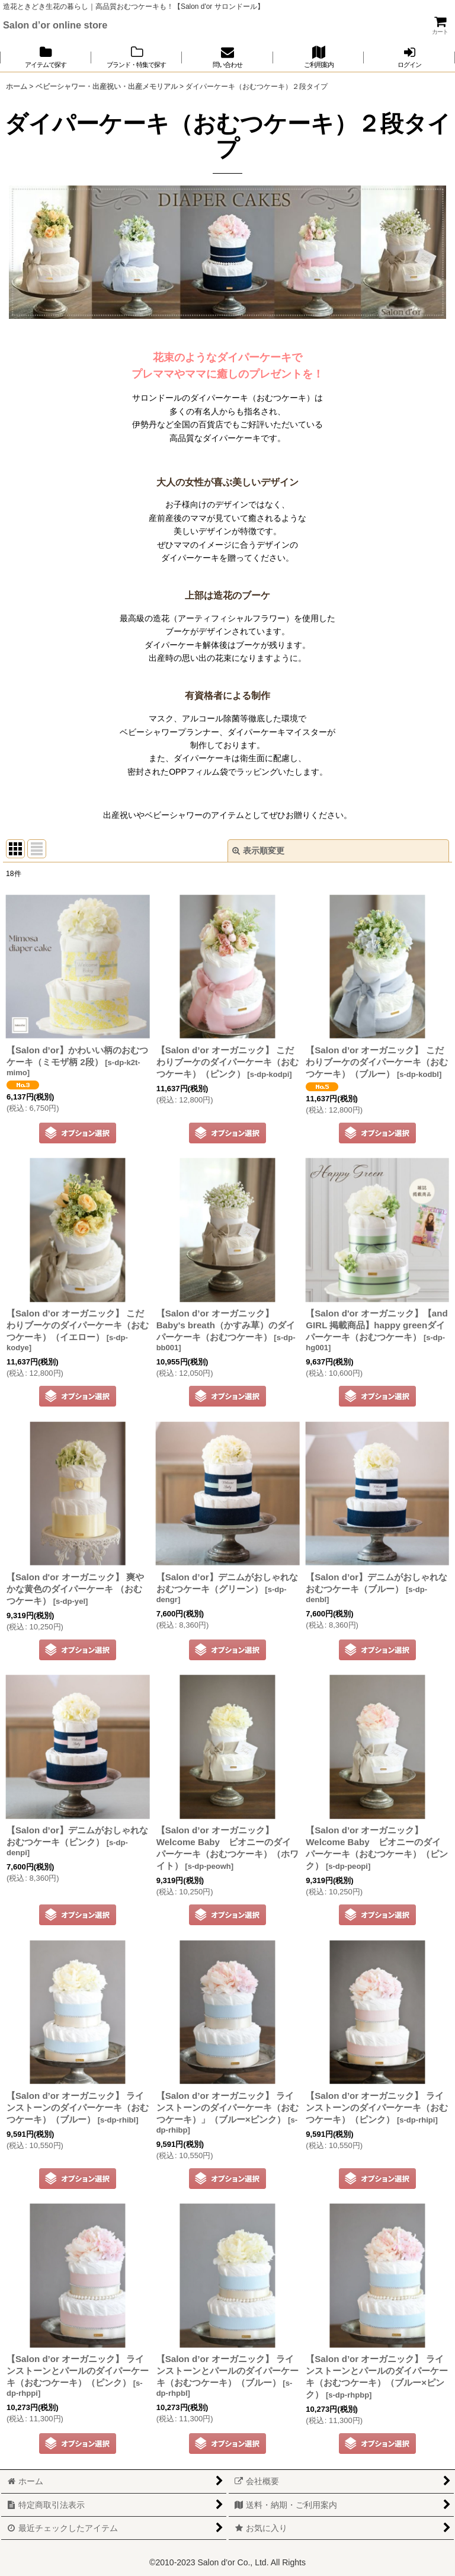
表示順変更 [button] (258, 850)
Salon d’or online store (55, 25)
